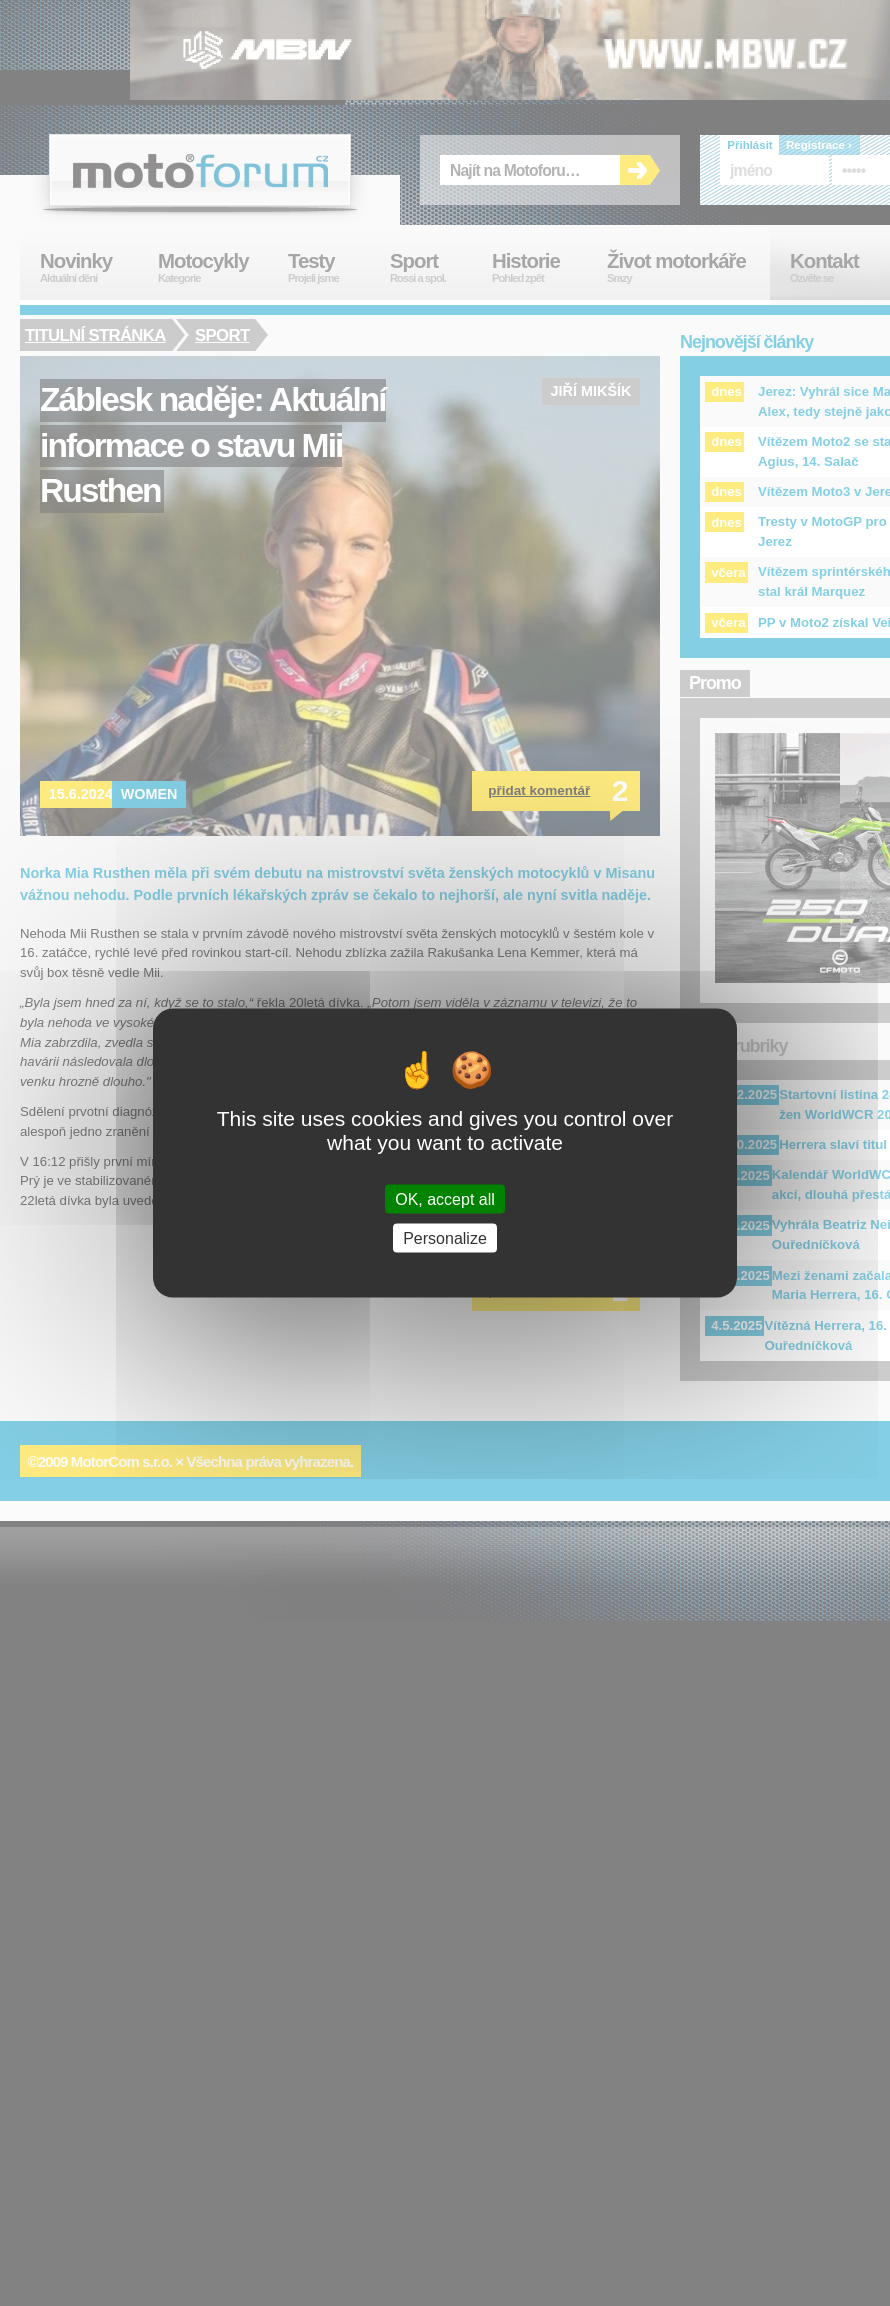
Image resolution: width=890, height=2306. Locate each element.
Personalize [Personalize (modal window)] (445, 1237)
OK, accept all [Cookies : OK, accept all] (445, 1198)
